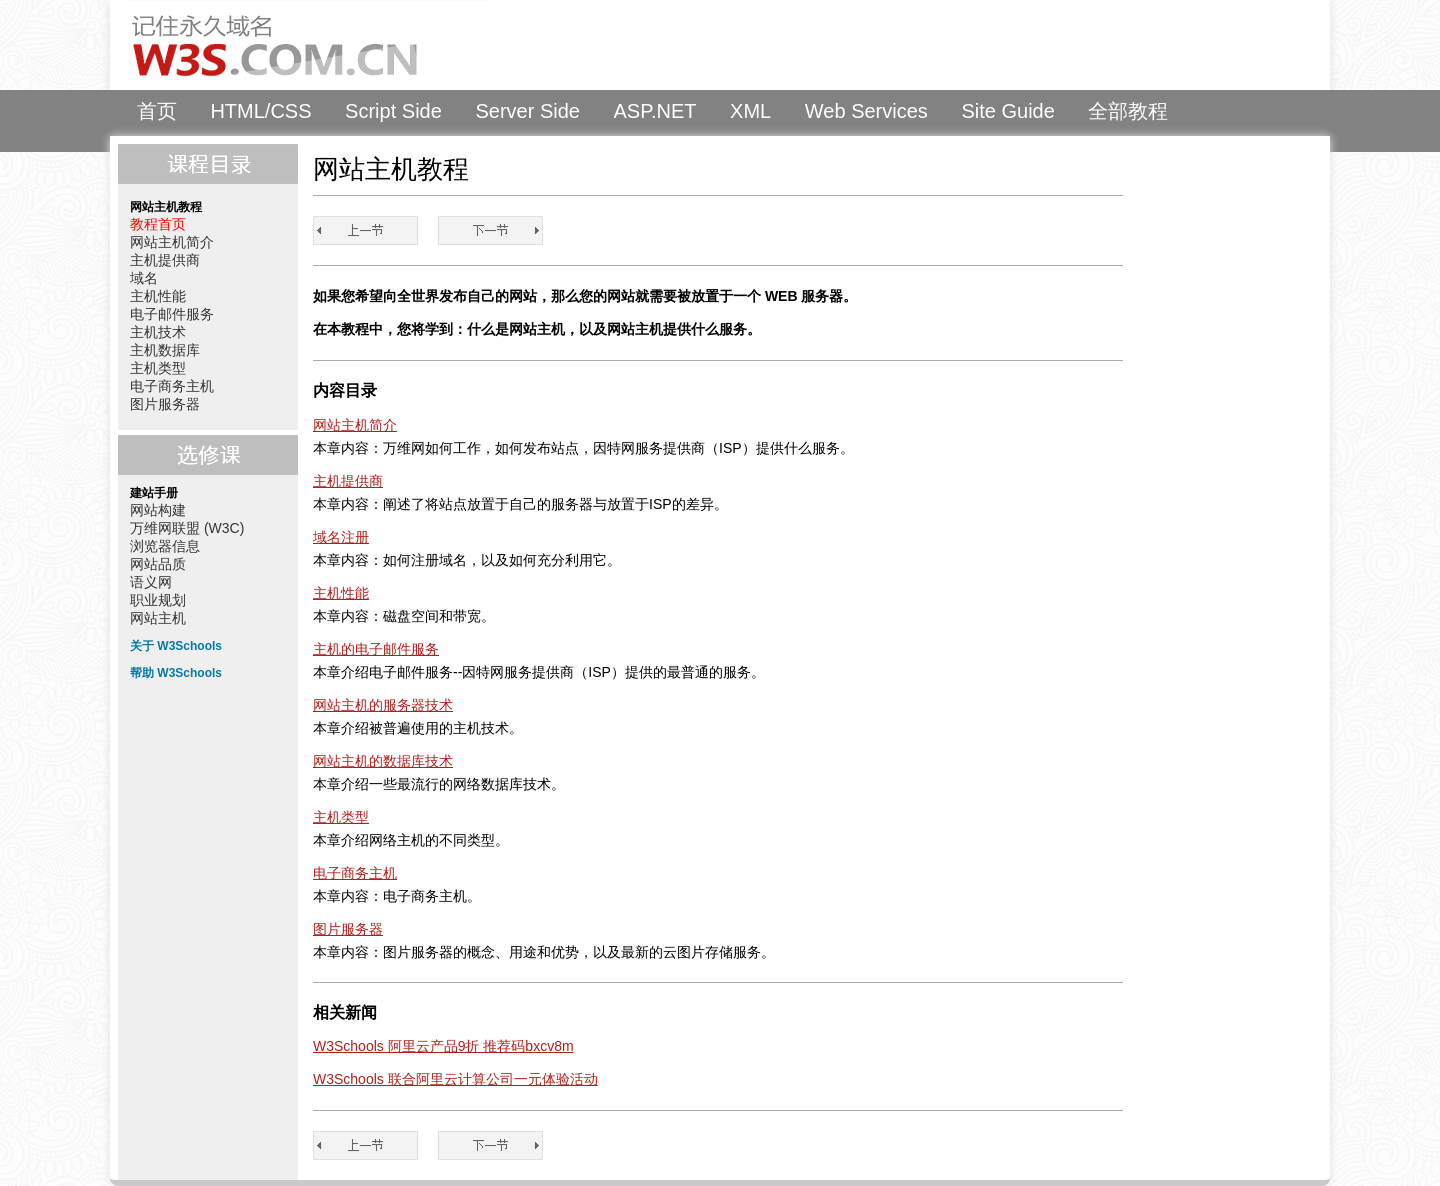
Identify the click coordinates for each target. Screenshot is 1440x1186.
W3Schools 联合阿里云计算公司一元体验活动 (455, 1079)
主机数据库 (165, 350)
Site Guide (1007, 111)
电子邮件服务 (172, 314)
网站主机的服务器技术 (383, 705)
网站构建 (158, 510)
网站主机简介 (172, 242)
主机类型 (158, 368)
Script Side (393, 111)
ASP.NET (655, 111)
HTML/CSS (260, 111)
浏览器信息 (165, 546)
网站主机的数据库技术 (383, 761)
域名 (144, 278)
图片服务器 (165, 404)
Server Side (527, 111)
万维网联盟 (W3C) (187, 528)
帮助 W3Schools (176, 673)
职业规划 (158, 600)
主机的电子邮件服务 (376, 649)
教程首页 (158, 224)
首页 (157, 111)
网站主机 (158, 618)
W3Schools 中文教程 (306, 45)
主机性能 (158, 296)
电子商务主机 (172, 386)
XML (750, 111)
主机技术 (158, 332)
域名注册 (341, 537)
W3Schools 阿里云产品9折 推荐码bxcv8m (443, 1046)
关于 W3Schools (176, 646)
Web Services (866, 111)
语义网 (151, 582)
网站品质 (158, 564)
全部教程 (1128, 111)
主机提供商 (165, 260)
